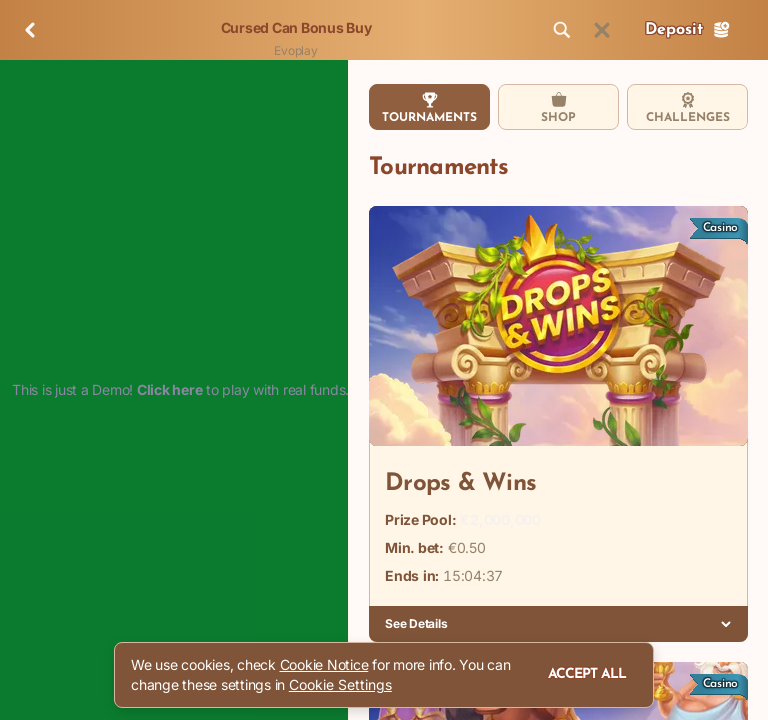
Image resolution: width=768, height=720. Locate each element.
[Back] (30, 30)
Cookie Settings (340, 685)
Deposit (688, 30)
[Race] (602, 30)
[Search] (562, 30)
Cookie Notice (324, 664)
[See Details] (726, 624)
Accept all (587, 674)
